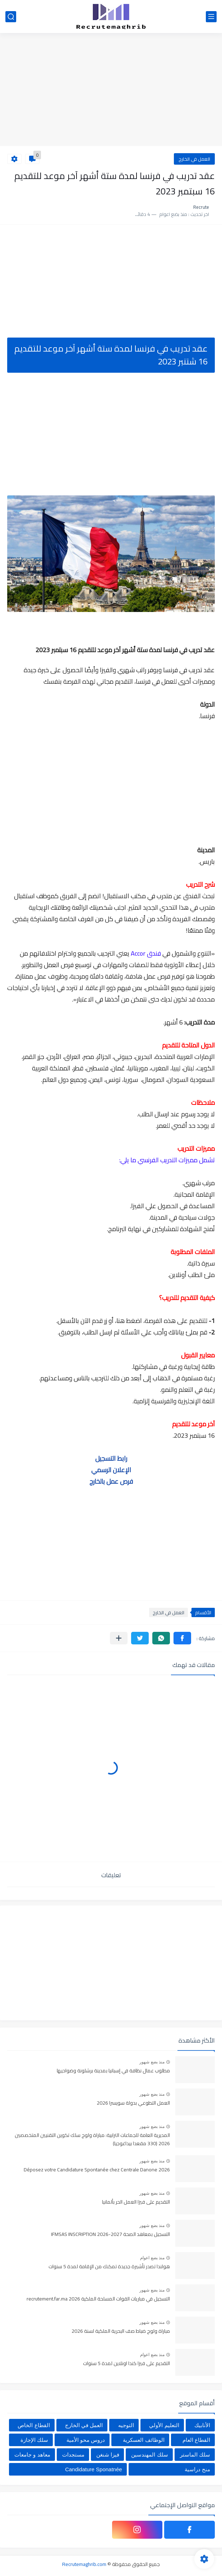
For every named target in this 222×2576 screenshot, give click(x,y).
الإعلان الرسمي (111, 1470)
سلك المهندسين (149, 2455)
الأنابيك (202, 2425)
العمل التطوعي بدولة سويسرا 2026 (133, 2103)
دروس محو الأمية (85, 2440)
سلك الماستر (195, 2455)
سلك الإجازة (34, 2440)
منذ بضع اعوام (152, 2257)
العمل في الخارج (194, 159)
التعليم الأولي (164, 2425)
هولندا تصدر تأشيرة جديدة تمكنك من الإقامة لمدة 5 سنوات (109, 2266)
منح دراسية (197, 2469)
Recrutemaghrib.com (84, 2564)
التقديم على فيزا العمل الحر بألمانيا (136, 2202)
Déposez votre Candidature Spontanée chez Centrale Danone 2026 (97, 2170)
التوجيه (126, 2425)
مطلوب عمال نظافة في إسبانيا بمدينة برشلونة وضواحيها (113, 2071)
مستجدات (73, 2455)
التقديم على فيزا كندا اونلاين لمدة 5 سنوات (126, 2363)
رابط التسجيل (111, 1458)
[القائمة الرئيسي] (211, 16)
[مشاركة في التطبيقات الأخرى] (119, 1638)
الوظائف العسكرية (143, 2440)
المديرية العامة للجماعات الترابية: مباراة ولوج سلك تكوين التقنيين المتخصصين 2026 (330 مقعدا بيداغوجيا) (92, 2139)
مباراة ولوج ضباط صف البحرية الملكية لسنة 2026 (120, 2331)
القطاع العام (196, 2440)
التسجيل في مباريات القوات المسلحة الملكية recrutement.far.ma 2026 (98, 2299)
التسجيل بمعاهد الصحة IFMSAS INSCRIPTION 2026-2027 (110, 2234)
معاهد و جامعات (32, 2455)
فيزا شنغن (107, 2455)
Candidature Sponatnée (93, 2469)
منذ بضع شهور (152, 2061)
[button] (182, 1638)
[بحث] (10, 16)
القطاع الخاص (34, 2425)
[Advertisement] (111, 90)
